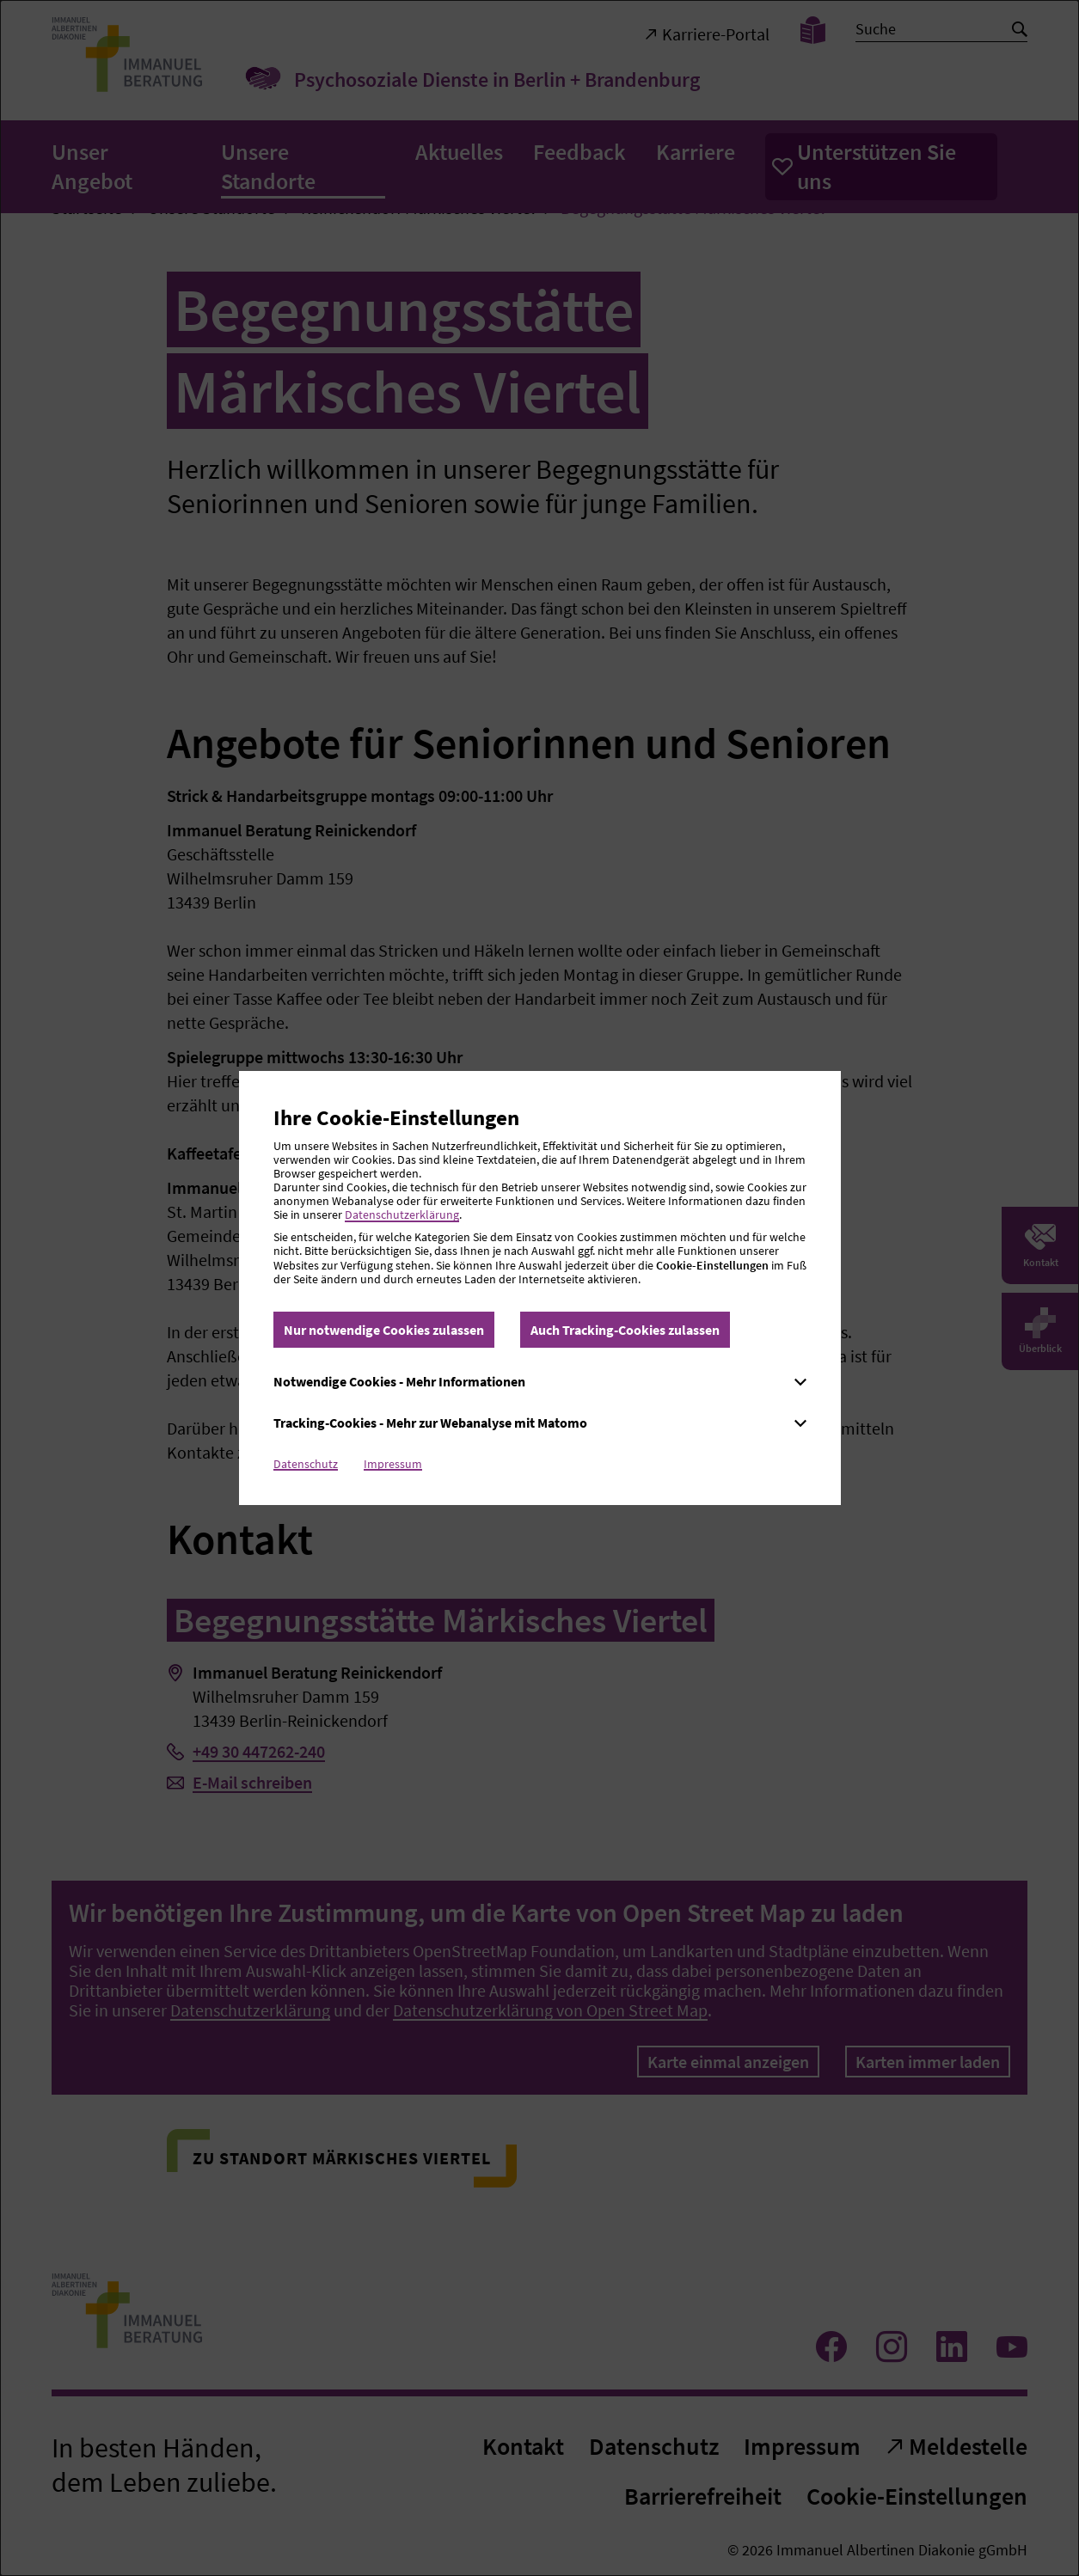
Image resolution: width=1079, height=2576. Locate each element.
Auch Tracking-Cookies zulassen (625, 1329)
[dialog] (539, 1288)
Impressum (393, 1464)
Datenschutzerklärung (402, 1214)
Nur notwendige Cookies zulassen (384, 1329)
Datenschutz (305, 1464)
